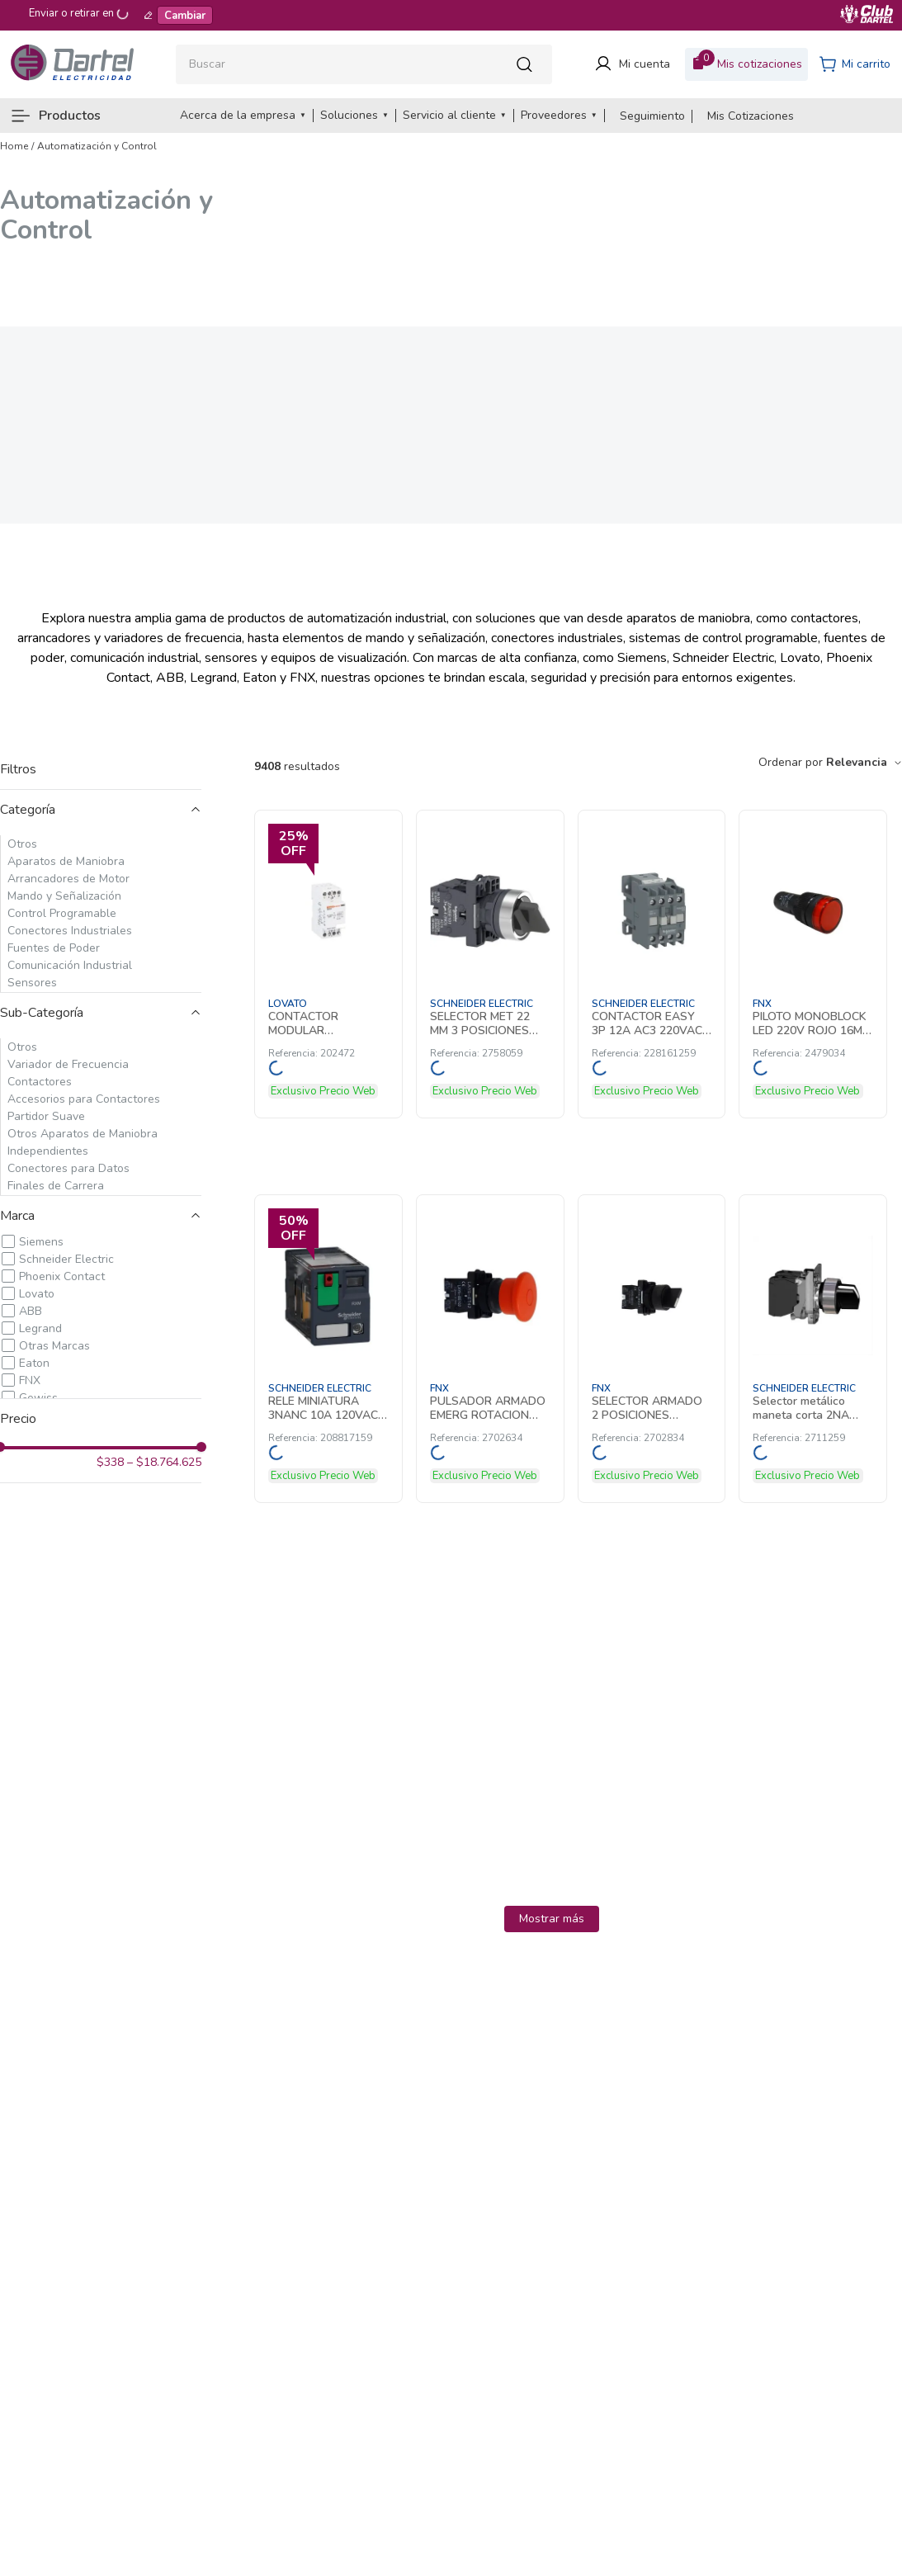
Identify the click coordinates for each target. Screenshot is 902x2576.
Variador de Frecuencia (68, 1064)
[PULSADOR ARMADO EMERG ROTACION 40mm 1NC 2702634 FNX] (490, 1348)
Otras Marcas (54, 1346)
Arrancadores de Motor (68, 878)
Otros (22, 844)
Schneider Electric (66, 1259)
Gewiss (38, 1398)
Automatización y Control (97, 146)
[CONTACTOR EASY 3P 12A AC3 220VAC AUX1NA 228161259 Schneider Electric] (652, 964)
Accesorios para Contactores (83, 1099)
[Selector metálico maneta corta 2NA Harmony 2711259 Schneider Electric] (813, 1348)
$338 (110, 1462)
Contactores (39, 1081)
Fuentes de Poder (53, 948)
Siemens (41, 1242)
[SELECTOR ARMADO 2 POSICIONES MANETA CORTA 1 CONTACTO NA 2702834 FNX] (652, 1348)
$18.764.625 (164, 1462)
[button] (100, 810)
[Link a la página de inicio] (14, 146)
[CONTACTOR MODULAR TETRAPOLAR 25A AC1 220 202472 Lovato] (328, 964)
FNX (29, 1380)
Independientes (47, 1151)
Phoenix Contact (62, 1276)
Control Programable (61, 913)
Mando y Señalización (64, 896)
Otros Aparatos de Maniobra (82, 1133)
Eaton (34, 1363)
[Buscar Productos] (529, 64)
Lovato (36, 1294)
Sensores (32, 982)
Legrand (40, 1328)
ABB (30, 1311)
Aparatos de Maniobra (66, 861)
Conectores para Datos (68, 1168)
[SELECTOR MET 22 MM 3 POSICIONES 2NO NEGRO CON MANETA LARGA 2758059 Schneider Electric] (490, 964)
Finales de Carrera (55, 1185)
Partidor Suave (46, 1116)
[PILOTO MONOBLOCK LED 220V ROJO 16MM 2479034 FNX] (813, 964)
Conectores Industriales (69, 930)
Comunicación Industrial (69, 965)
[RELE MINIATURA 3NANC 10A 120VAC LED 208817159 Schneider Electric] (328, 1348)
